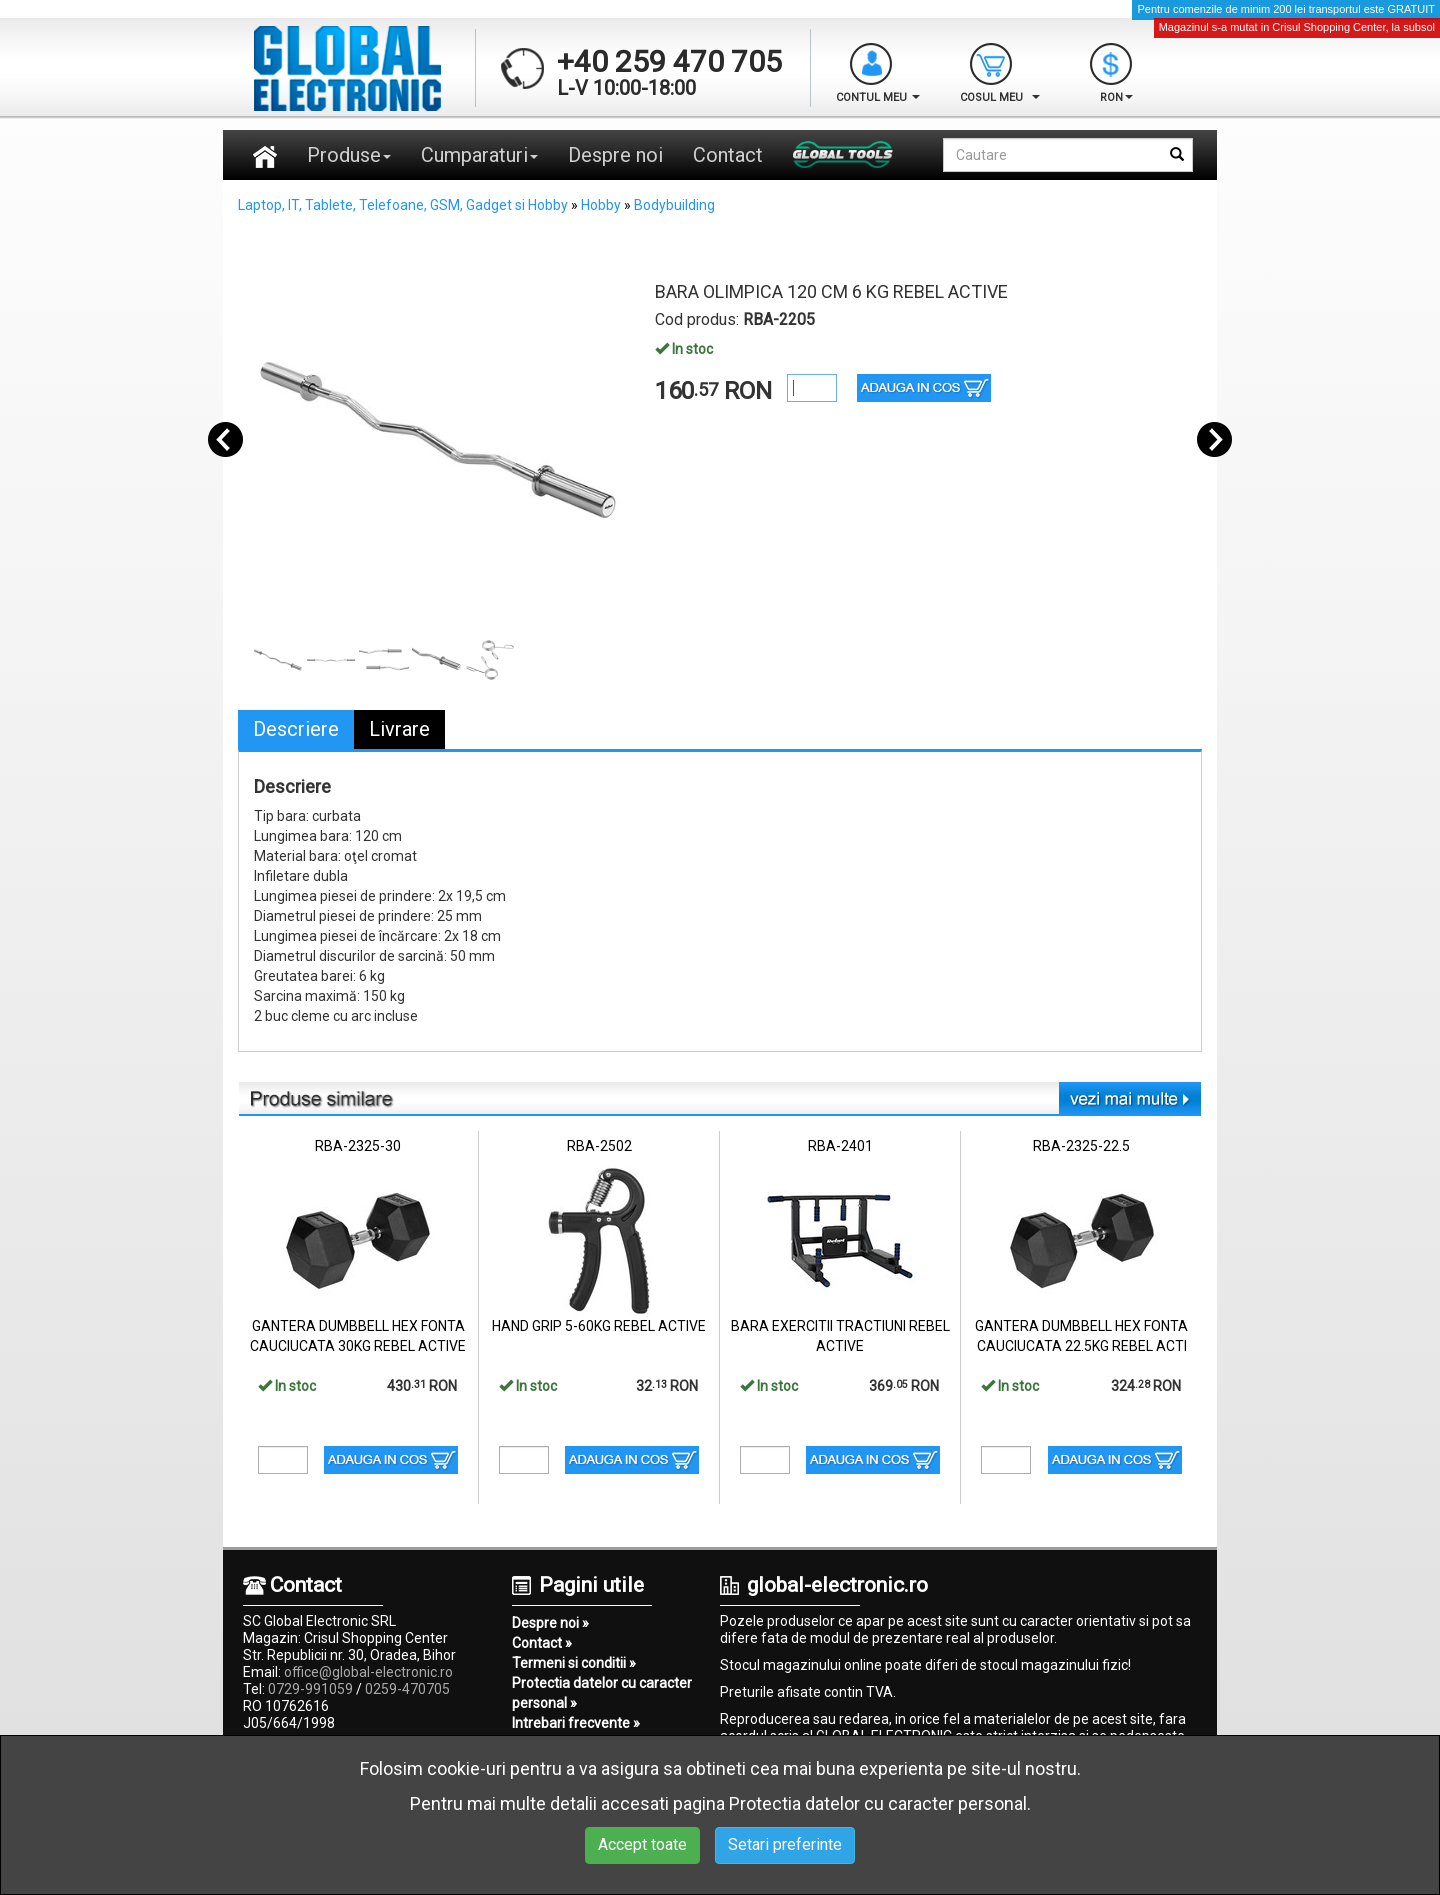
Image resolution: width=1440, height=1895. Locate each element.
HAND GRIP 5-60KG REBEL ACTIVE (599, 1326)
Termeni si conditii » (574, 1663)
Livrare (399, 729)
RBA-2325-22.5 (1081, 1146)
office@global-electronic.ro (368, 1672)
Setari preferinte (785, 1844)
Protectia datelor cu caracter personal (878, 1803)
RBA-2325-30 (358, 1146)
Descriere (296, 729)
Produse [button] (349, 155)
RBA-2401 (840, 1146)
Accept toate (642, 1844)
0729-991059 (310, 1689)
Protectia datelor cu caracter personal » (602, 1693)
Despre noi (615, 155)
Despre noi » (550, 1623)
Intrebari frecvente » (576, 1723)
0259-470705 (407, 1689)
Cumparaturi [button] (479, 155)
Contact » (542, 1643)
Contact (728, 155)
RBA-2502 (599, 1146)
